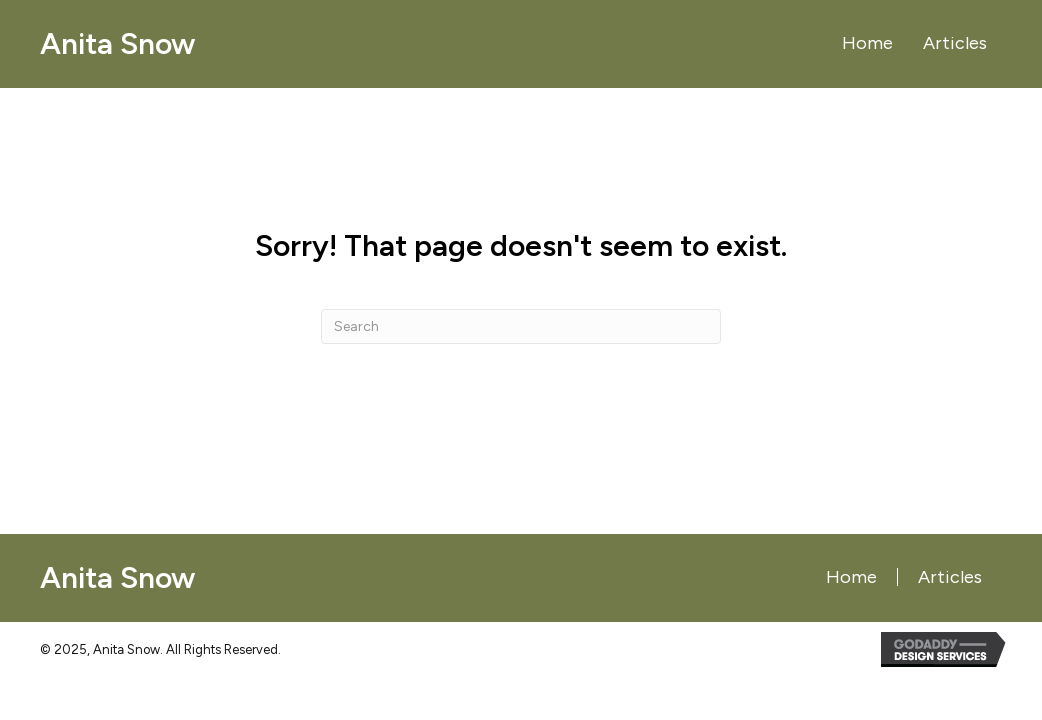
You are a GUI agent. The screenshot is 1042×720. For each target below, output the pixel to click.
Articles (950, 577)
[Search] (521, 326)
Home (851, 577)
